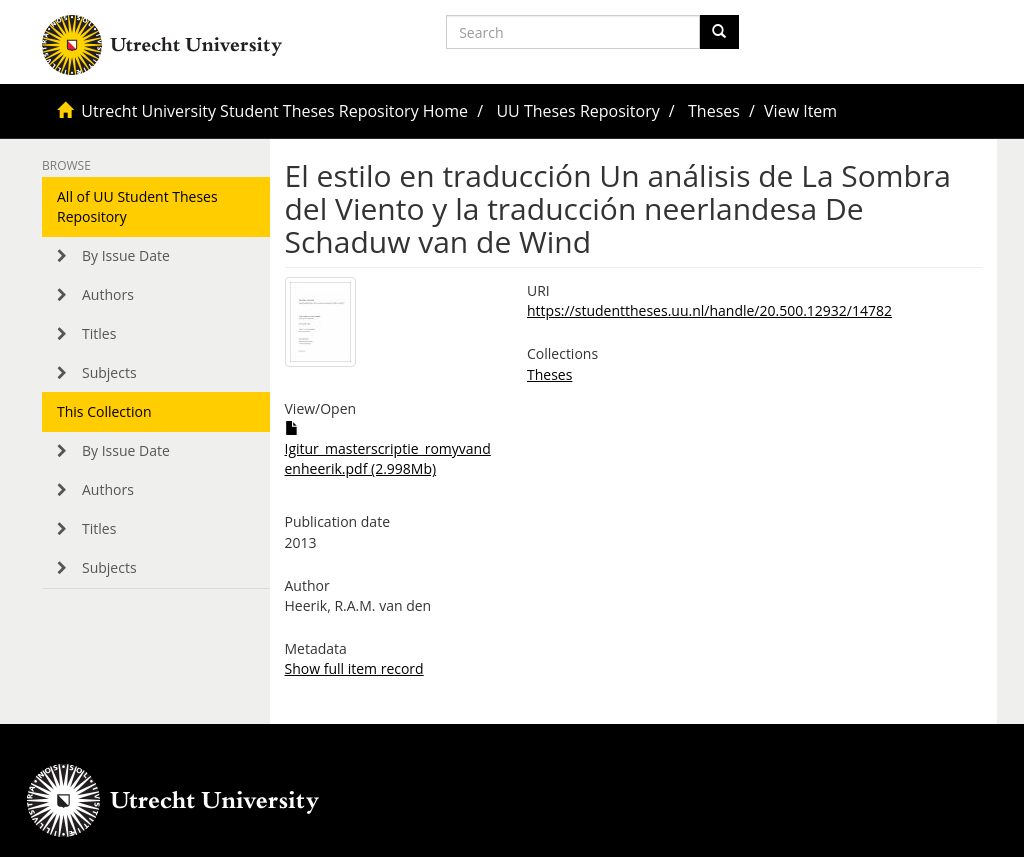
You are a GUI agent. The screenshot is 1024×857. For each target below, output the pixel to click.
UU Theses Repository (577, 111)
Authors (108, 294)
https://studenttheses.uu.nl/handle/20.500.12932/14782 (709, 310)
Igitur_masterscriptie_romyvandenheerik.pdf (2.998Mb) (388, 449)
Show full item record (354, 668)
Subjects (109, 372)
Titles (99, 333)
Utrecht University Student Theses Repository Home (274, 111)
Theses (714, 111)
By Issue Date (126, 255)
